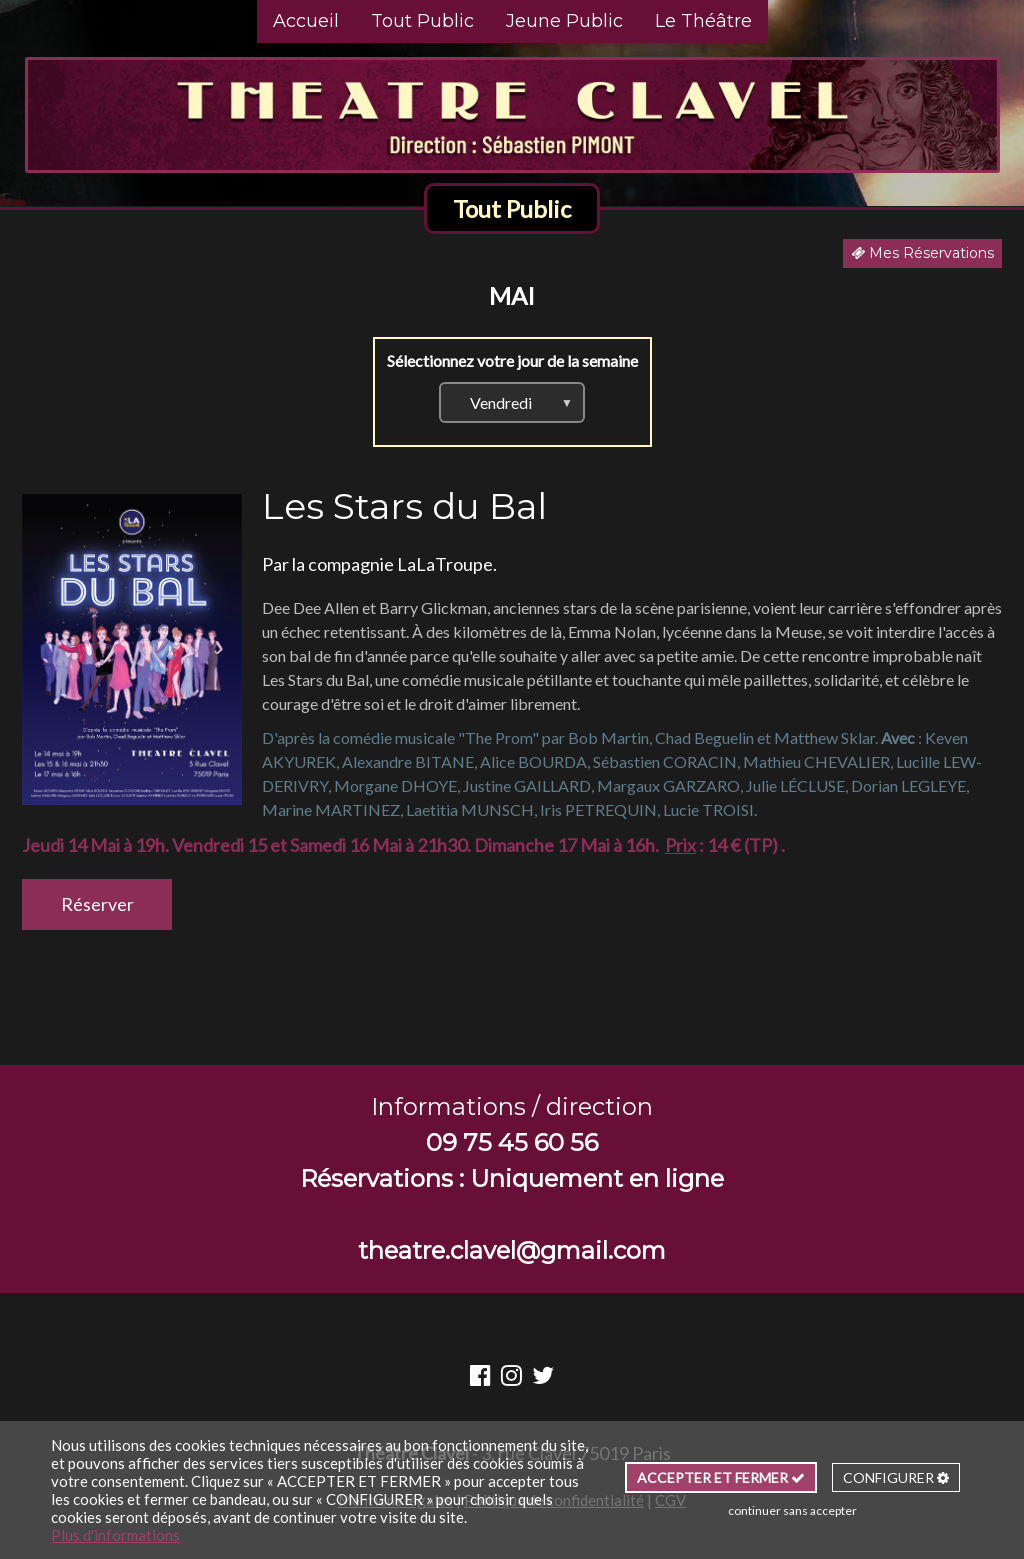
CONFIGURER (896, 1477)
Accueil (306, 21)
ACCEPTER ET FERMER (721, 1477)
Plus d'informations (115, 1535)
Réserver (97, 904)
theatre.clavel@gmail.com (512, 1250)
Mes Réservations (922, 253)
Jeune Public (564, 21)
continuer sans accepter (792, 1510)
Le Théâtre (703, 21)
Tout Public (422, 21)
